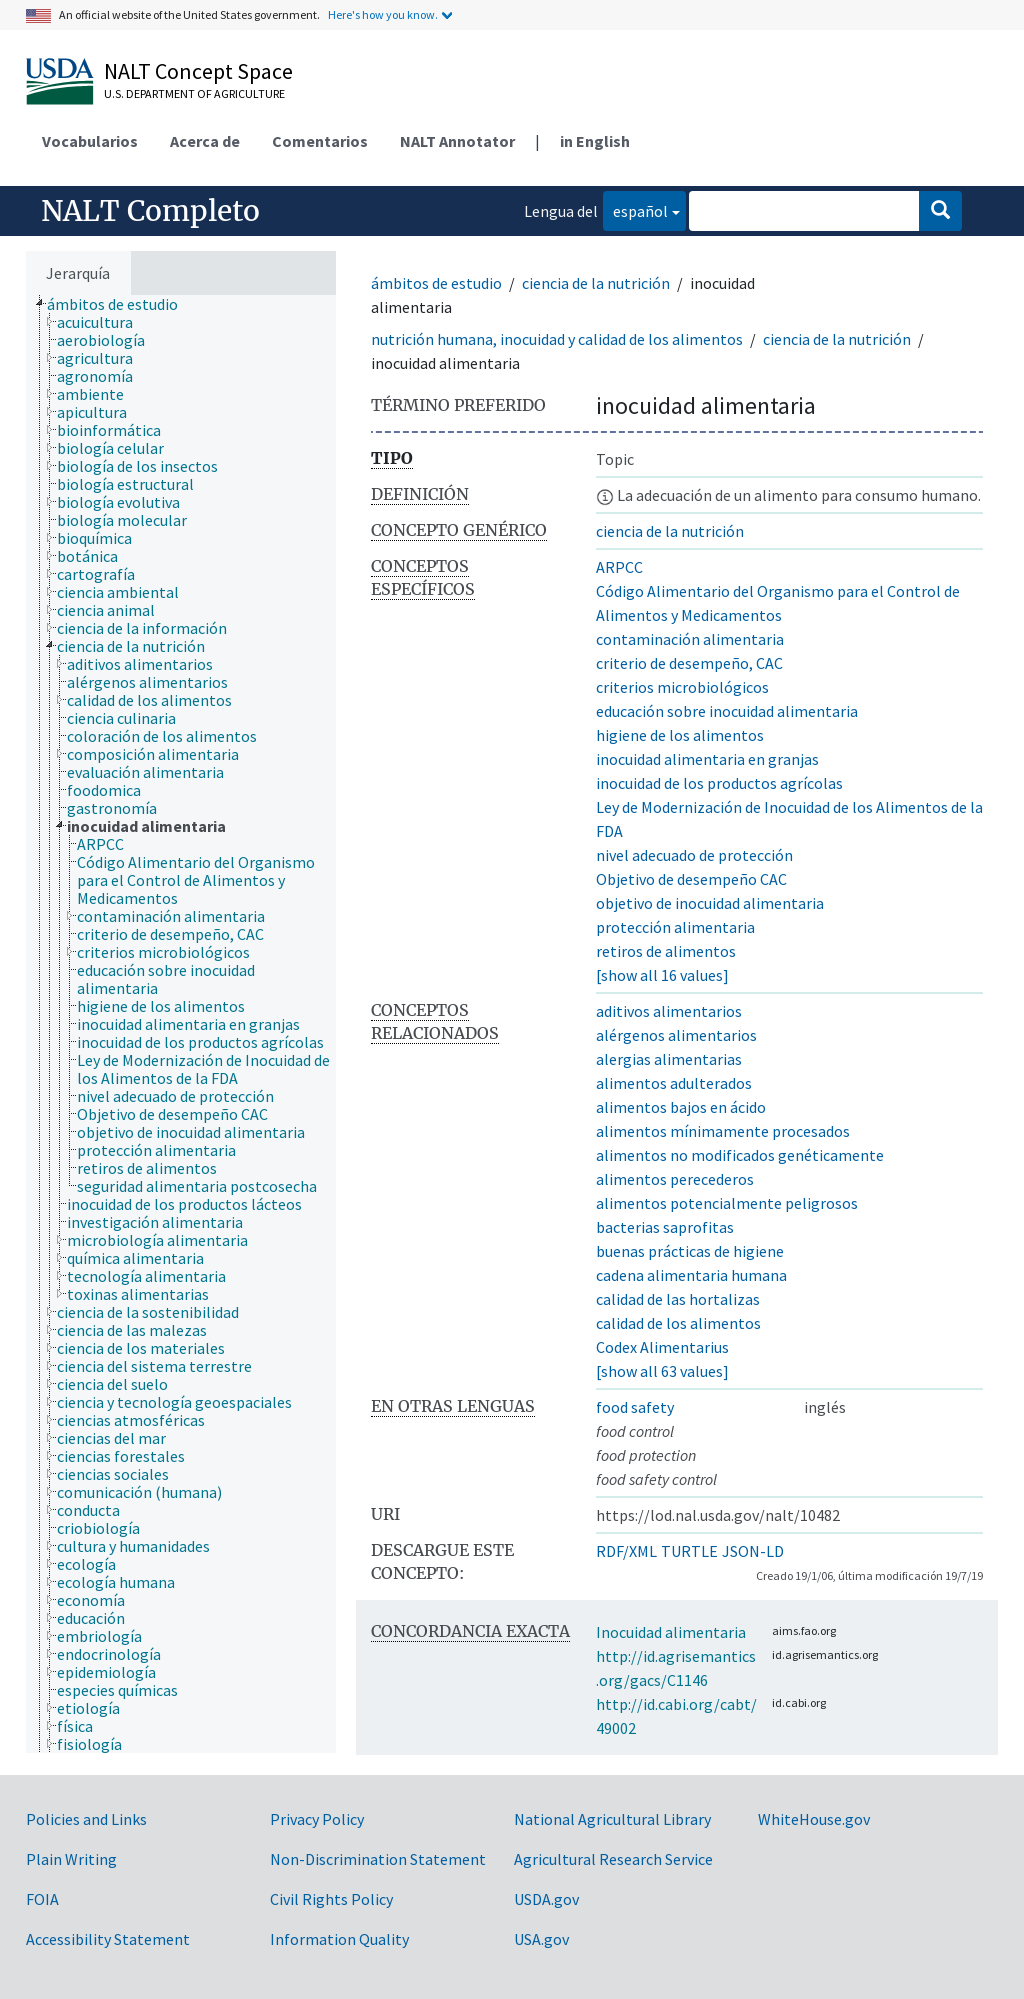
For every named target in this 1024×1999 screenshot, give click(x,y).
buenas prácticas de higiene (690, 1251)
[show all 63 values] (662, 1371)
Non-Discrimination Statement (378, 1859)
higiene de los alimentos (680, 735)
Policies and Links (86, 1819)
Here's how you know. (383, 14)
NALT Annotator (457, 141)
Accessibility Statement (108, 1939)
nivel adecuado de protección (694, 855)
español (635, 209)
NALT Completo (150, 211)
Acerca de (205, 141)
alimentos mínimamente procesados (723, 1131)
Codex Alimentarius (662, 1347)
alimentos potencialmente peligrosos (727, 1203)
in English (595, 141)
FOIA (42, 1899)
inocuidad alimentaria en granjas (707, 759)
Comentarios (320, 141)
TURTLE (689, 1551)
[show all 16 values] (662, 975)
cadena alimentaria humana (691, 1275)
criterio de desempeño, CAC (689, 663)
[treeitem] (121, 304)
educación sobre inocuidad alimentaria (727, 711)
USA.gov (541, 1939)
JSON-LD (753, 1551)
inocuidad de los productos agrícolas (719, 783)
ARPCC (619, 567)
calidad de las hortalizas (678, 1299)
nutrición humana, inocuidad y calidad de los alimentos (557, 339)
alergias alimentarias (669, 1059)
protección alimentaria (675, 927)
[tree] (181, 1024)
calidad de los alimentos (678, 1323)
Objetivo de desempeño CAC (691, 879)
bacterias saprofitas (665, 1227)
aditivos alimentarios (669, 1011)
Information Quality (339, 1939)
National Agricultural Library (612, 1819)
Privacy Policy (317, 1819)
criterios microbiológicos (682, 687)
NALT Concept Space (198, 71)
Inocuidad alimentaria (671, 1632)
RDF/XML (626, 1551)
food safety (635, 1407)
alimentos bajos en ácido (681, 1107)
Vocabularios (90, 141)
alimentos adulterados (674, 1083)
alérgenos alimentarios (676, 1035)
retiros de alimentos (666, 951)
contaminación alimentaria (690, 639)
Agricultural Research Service (613, 1859)
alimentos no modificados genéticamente (740, 1155)
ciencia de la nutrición (596, 283)
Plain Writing (71, 1859)
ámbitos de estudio (436, 283)
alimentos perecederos (675, 1179)
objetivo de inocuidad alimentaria (710, 903)
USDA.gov (546, 1899)
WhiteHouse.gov (814, 1819)
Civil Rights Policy (331, 1899)
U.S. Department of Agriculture (194, 93)
